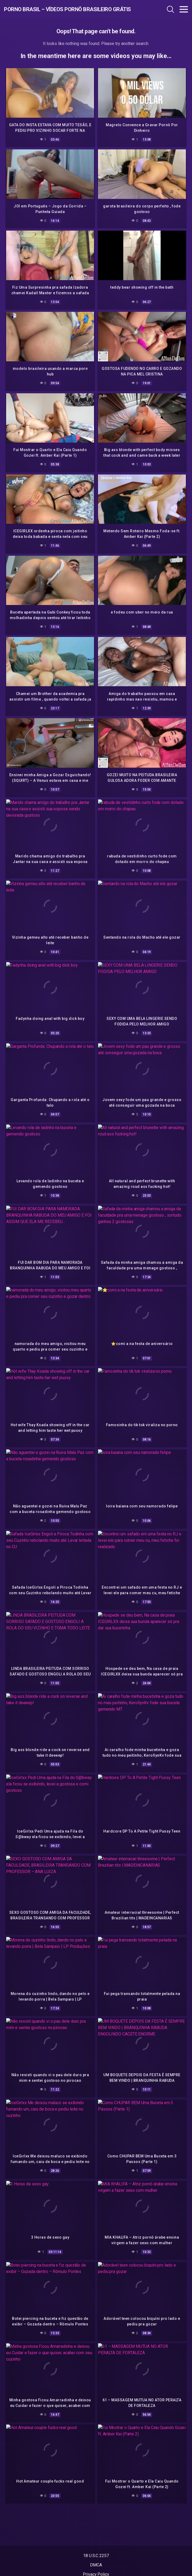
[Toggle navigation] (183, 9)
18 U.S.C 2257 (96, 2555)
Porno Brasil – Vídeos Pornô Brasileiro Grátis (59, 9)
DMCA (96, 2564)
